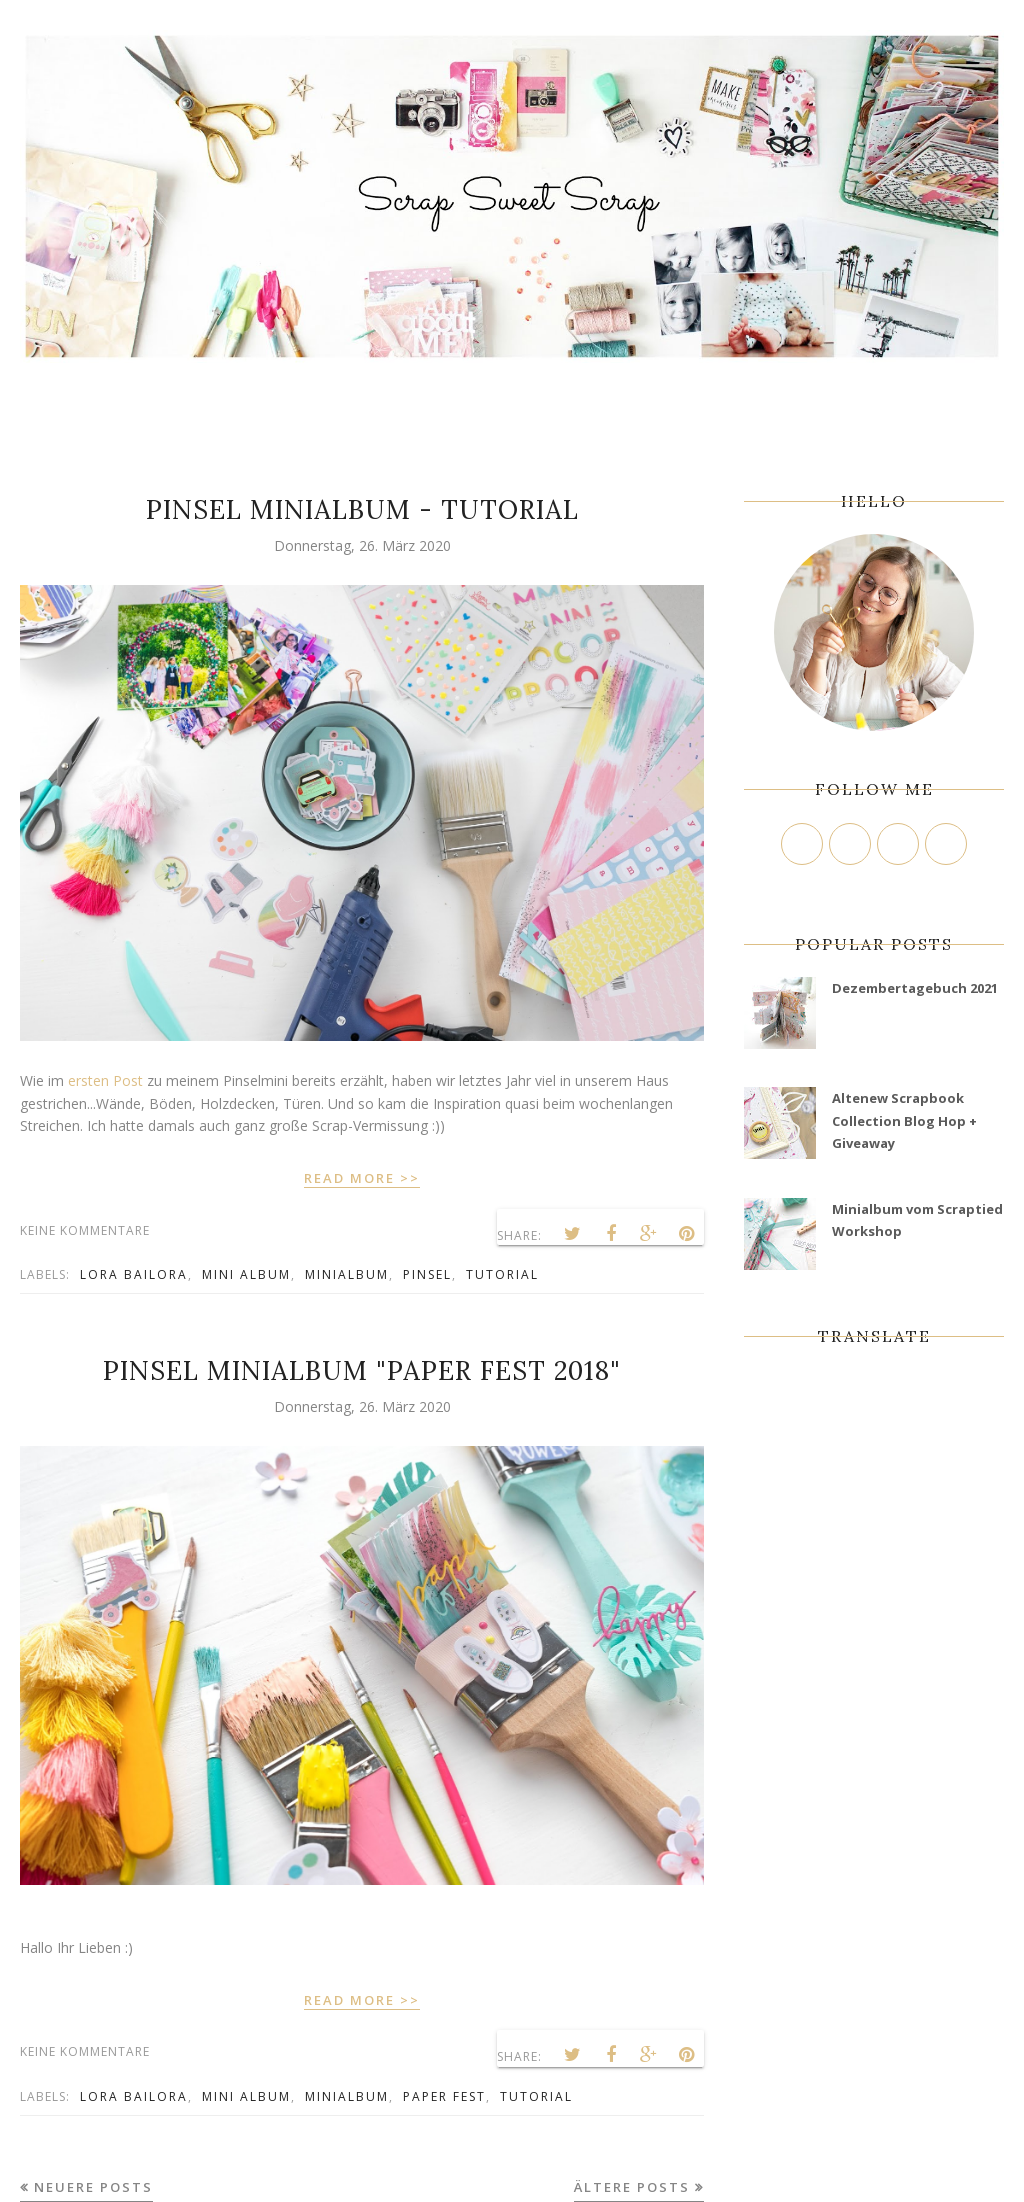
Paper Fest (444, 2096)
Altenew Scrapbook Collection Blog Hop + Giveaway (904, 1120)
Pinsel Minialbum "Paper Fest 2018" (362, 1370)
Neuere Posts (93, 2187)
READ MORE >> (362, 1178)
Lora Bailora (134, 1274)
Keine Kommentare (85, 1230)
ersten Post (105, 1080)
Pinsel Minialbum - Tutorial (362, 509)
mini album (246, 1274)
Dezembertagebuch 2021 (915, 988)
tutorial (502, 1274)
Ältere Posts (632, 2187)
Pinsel (427, 1274)
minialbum (347, 1274)
